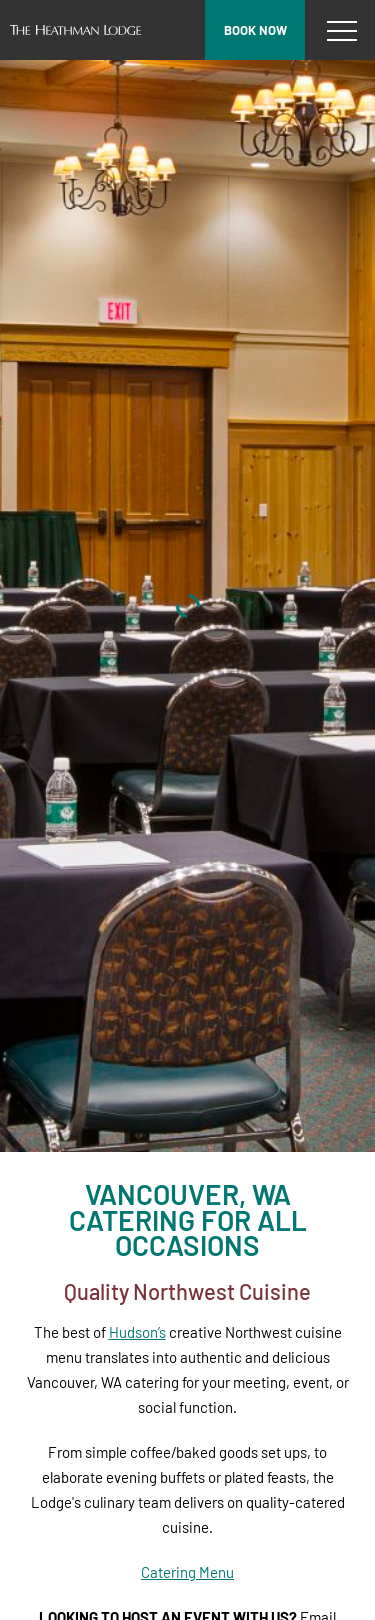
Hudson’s (137, 1332)
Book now (255, 30)
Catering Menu (187, 1572)
